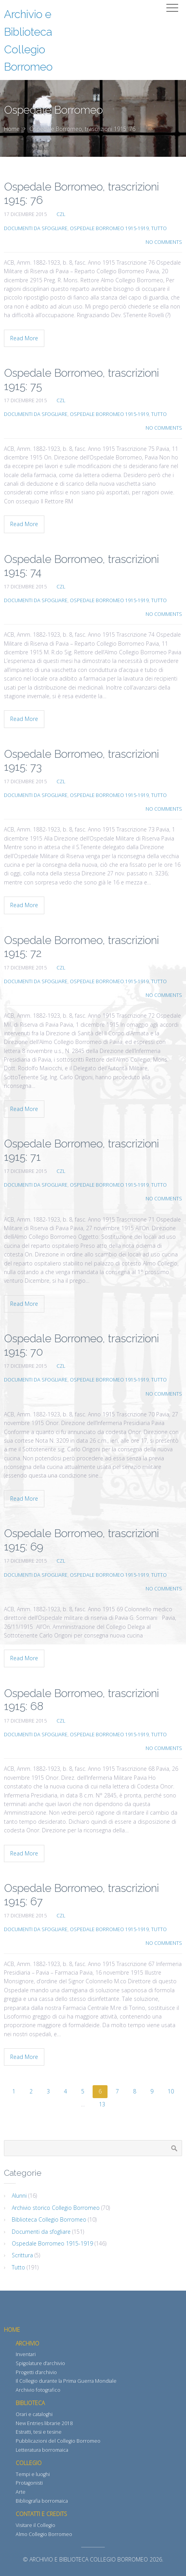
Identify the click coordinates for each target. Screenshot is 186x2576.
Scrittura (22, 2255)
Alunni (19, 2195)
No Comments (164, 242)
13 (102, 2104)
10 (171, 2091)
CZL (61, 214)
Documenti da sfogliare (35, 228)
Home (12, 129)
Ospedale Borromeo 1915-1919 (109, 228)
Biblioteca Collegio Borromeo (49, 2219)
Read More (24, 338)
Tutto (159, 228)
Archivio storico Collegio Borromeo (56, 2207)
